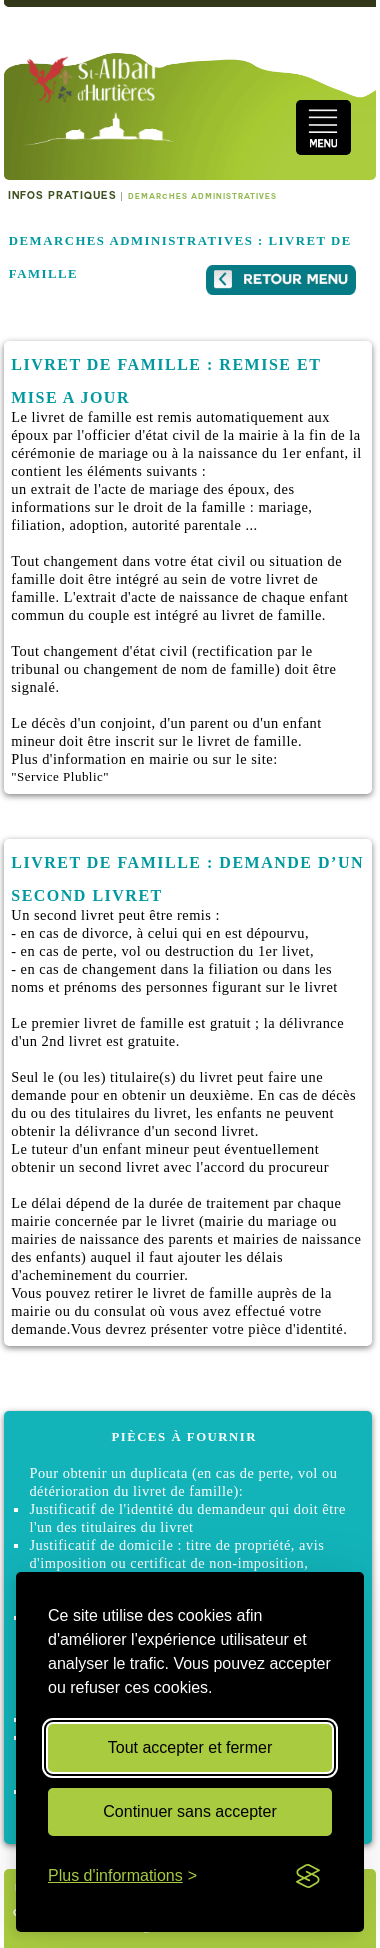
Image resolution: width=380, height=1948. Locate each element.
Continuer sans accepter (189, 1811)
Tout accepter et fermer (190, 1747)
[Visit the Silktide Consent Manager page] (308, 1876)
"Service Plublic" (60, 776)
